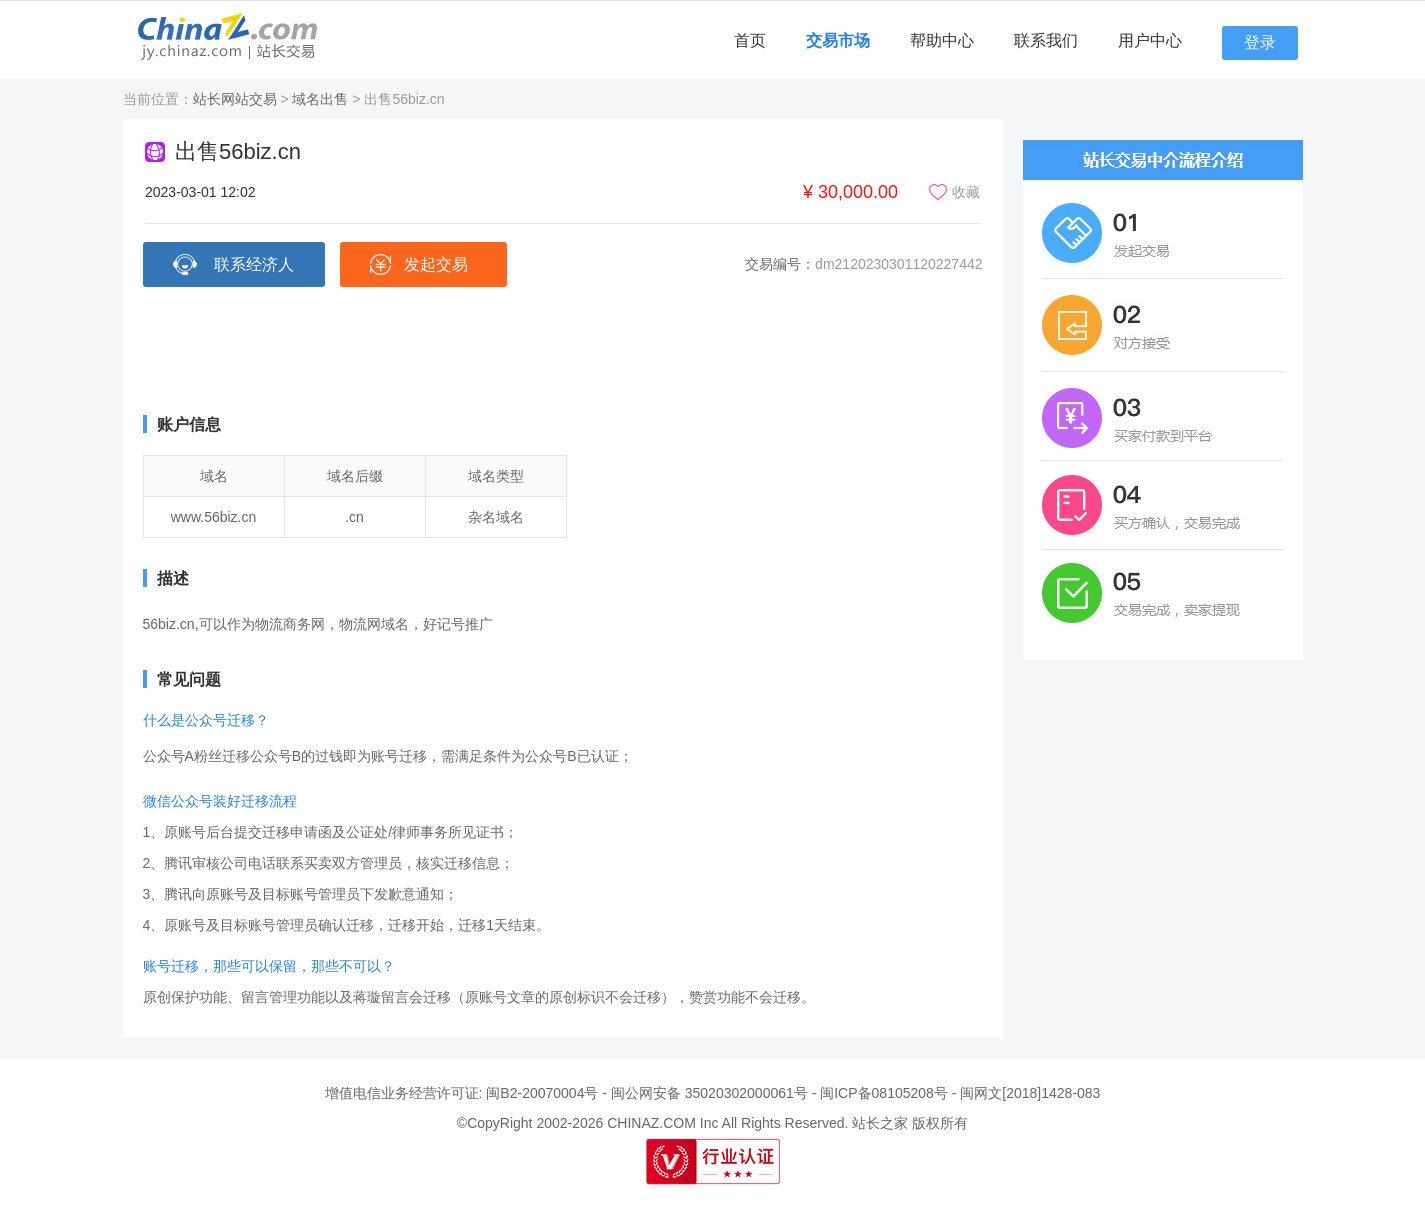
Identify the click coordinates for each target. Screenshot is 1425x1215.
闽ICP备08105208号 (884, 1093)
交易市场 (838, 40)
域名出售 (320, 99)
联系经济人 (254, 264)
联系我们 (1046, 40)
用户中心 (1150, 40)
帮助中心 (942, 40)
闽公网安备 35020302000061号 (709, 1093)
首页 (750, 40)
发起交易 (436, 264)
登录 (1260, 42)
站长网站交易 (235, 99)
